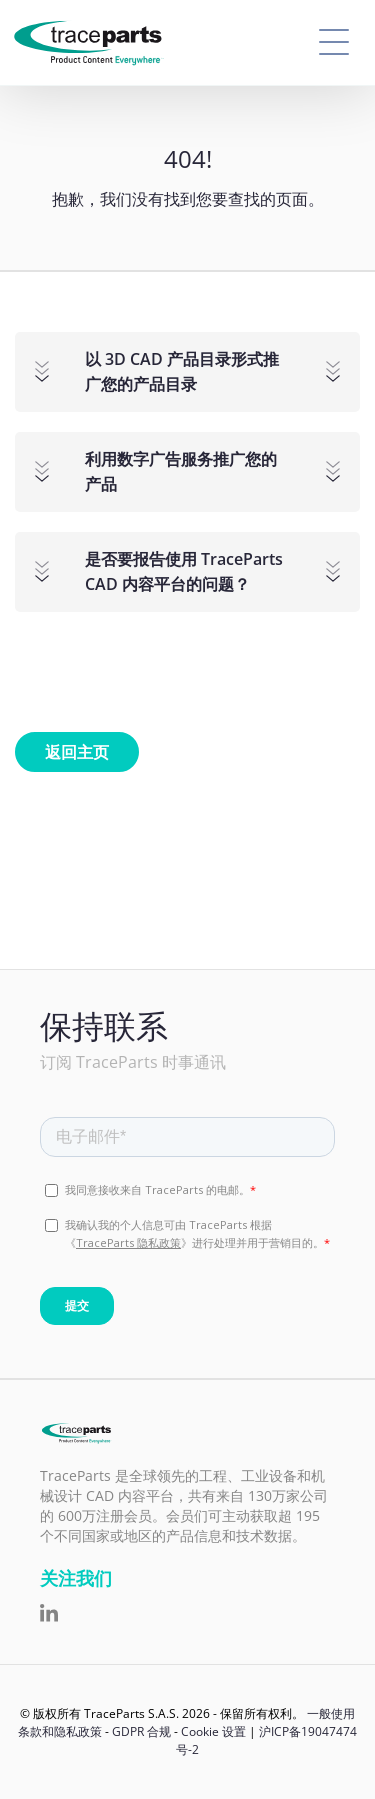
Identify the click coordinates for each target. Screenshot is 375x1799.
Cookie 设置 (213, 1731)
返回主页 (77, 752)
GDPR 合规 (141, 1731)
